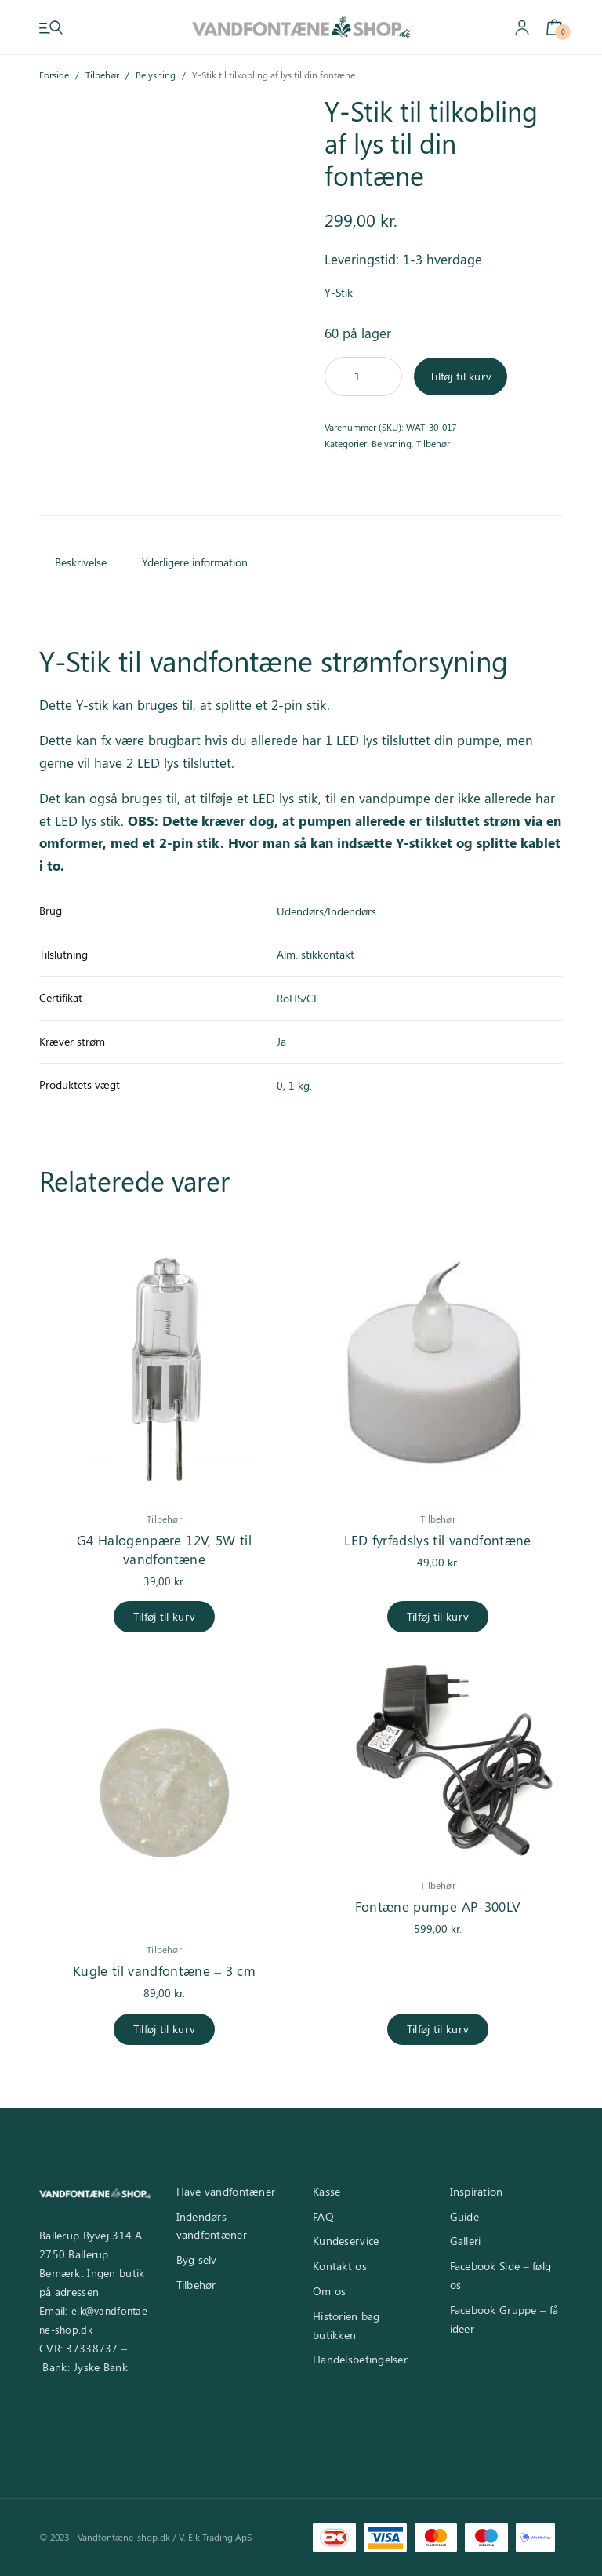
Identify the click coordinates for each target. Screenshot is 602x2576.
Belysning (156, 74)
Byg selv (196, 2259)
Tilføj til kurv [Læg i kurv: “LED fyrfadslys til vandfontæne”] (438, 1616)
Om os (329, 2290)
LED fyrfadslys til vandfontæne (437, 1539)
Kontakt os (340, 2265)
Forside (54, 74)
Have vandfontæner (226, 2191)
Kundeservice (346, 2240)
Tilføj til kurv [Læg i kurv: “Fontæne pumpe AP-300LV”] (438, 2028)
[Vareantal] (363, 376)
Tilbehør (102, 74)
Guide (464, 2216)
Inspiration (476, 2191)
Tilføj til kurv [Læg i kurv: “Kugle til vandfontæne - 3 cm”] (164, 2028)
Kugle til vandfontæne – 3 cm (164, 1970)
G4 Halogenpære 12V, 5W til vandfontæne (164, 1549)
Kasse (326, 2191)
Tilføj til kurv (460, 376)
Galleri (465, 2240)
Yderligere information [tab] (195, 562)
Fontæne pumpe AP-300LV (437, 1906)
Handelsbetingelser (360, 2359)
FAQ (323, 2216)
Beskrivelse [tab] (81, 562)
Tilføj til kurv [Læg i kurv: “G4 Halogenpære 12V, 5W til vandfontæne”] (164, 1616)
